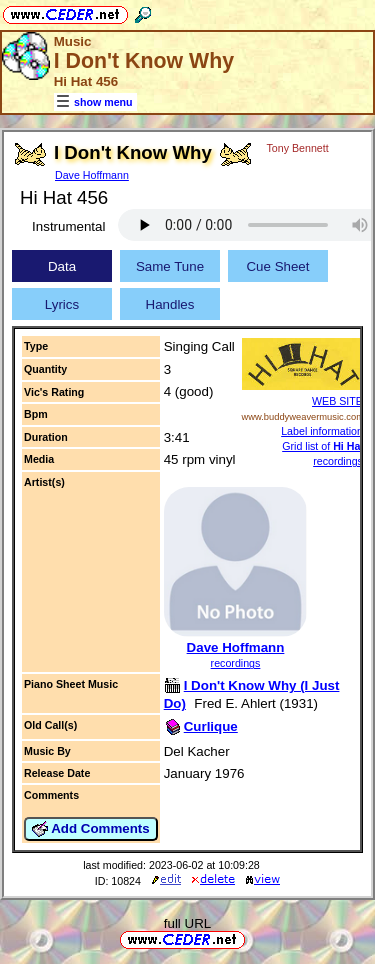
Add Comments (91, 829)
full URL (187, 923)
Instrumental (68, 226)
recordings (236, 663)
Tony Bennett (298, 148)
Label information (322, 431)
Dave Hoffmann (92, 175)
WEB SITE (337, 401)
